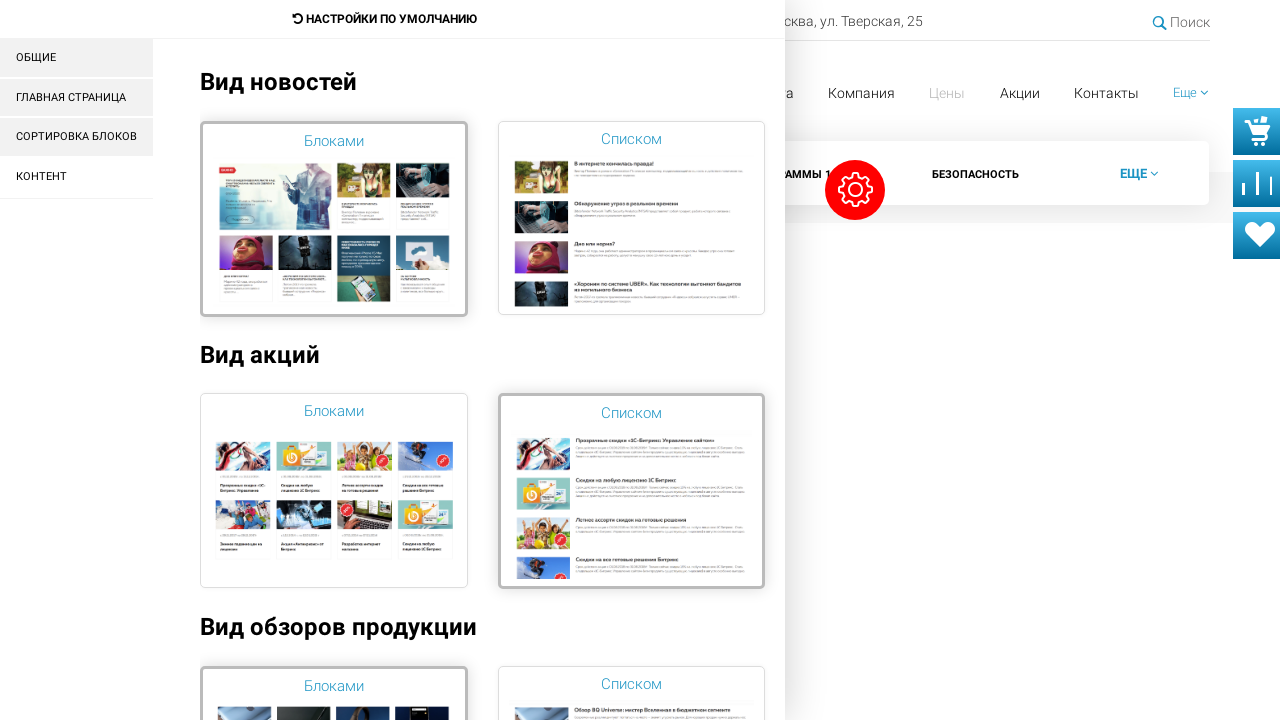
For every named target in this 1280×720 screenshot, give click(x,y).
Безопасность (975, 174)
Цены (947, 93)
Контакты (1106, 93)
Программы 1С (794, 174)
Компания (861, 93)
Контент (41, 176)
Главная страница (71, 97)
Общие (36, 57)
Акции (1020, 93)
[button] (1190, 93)
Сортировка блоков (76, 136)
